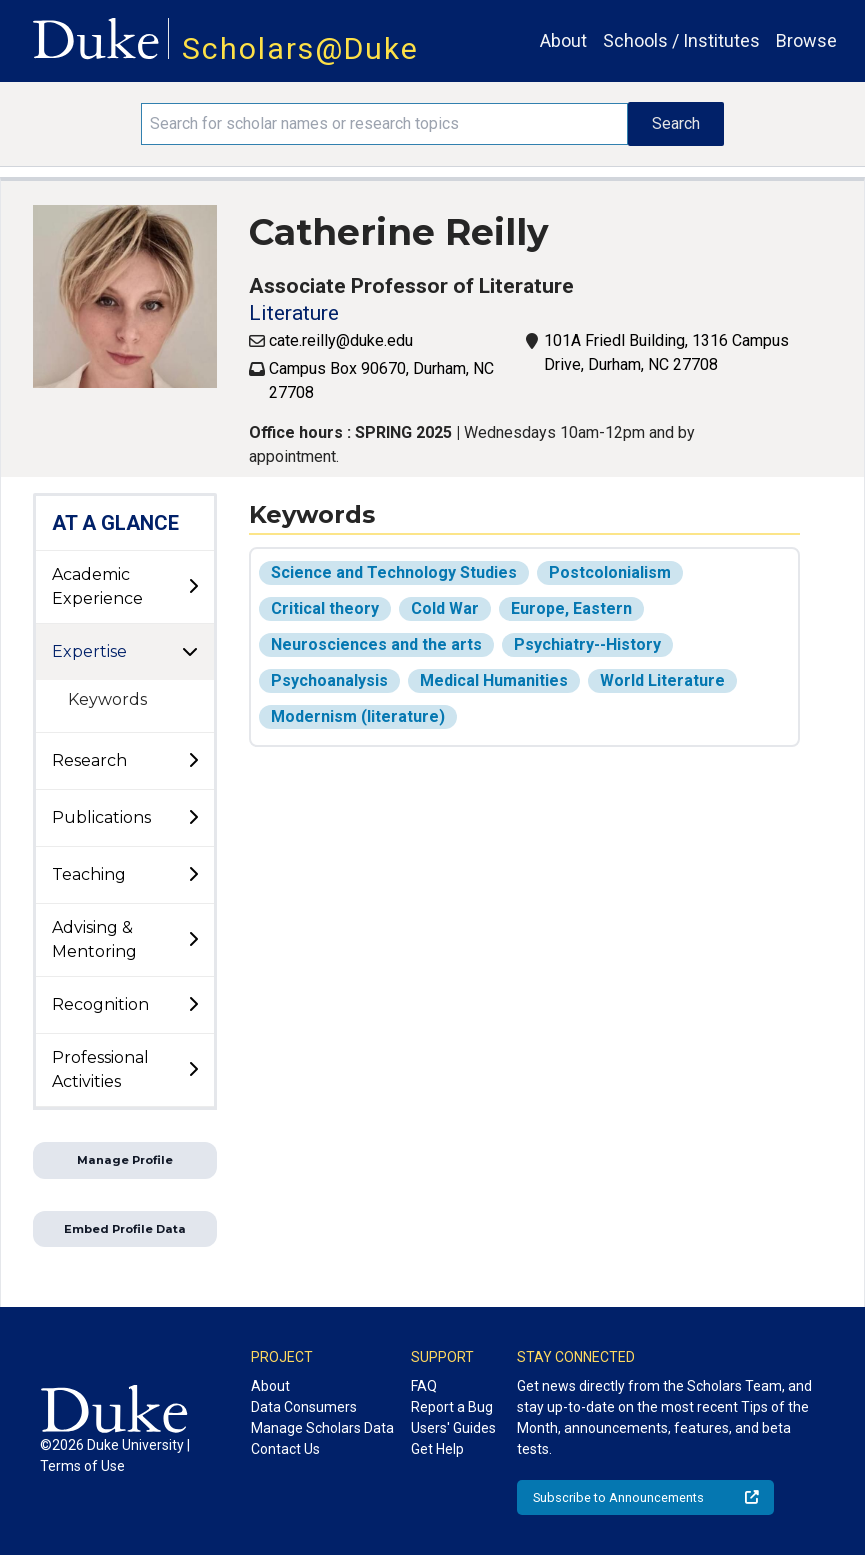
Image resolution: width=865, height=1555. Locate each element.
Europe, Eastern (571, 608)
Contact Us (285, 1449)
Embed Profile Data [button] (125, 1229)
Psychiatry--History (587, 644)
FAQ (424, 1386)
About (563, 40)
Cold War (445, 608)
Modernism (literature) (358, 716)
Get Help (437, 1449)
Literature (294, 313)
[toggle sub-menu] (193, 587)
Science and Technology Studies (394, 572)
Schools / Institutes (681, 40)
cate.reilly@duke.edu (341, 340)
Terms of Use (82, 1466)
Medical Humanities (494, 680)
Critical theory (325, 608)
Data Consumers (304, 1407)
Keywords (107, 699)
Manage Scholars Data (322, 1428)
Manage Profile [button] (125, 1160)
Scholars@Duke (300, 48)
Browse (806, 40)
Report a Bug (452, 1407)
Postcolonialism (610, 572)
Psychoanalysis (329, 680)
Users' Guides (453, 1428)
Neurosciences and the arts (376, 644)
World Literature (662, 680)
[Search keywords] (384, 124)
